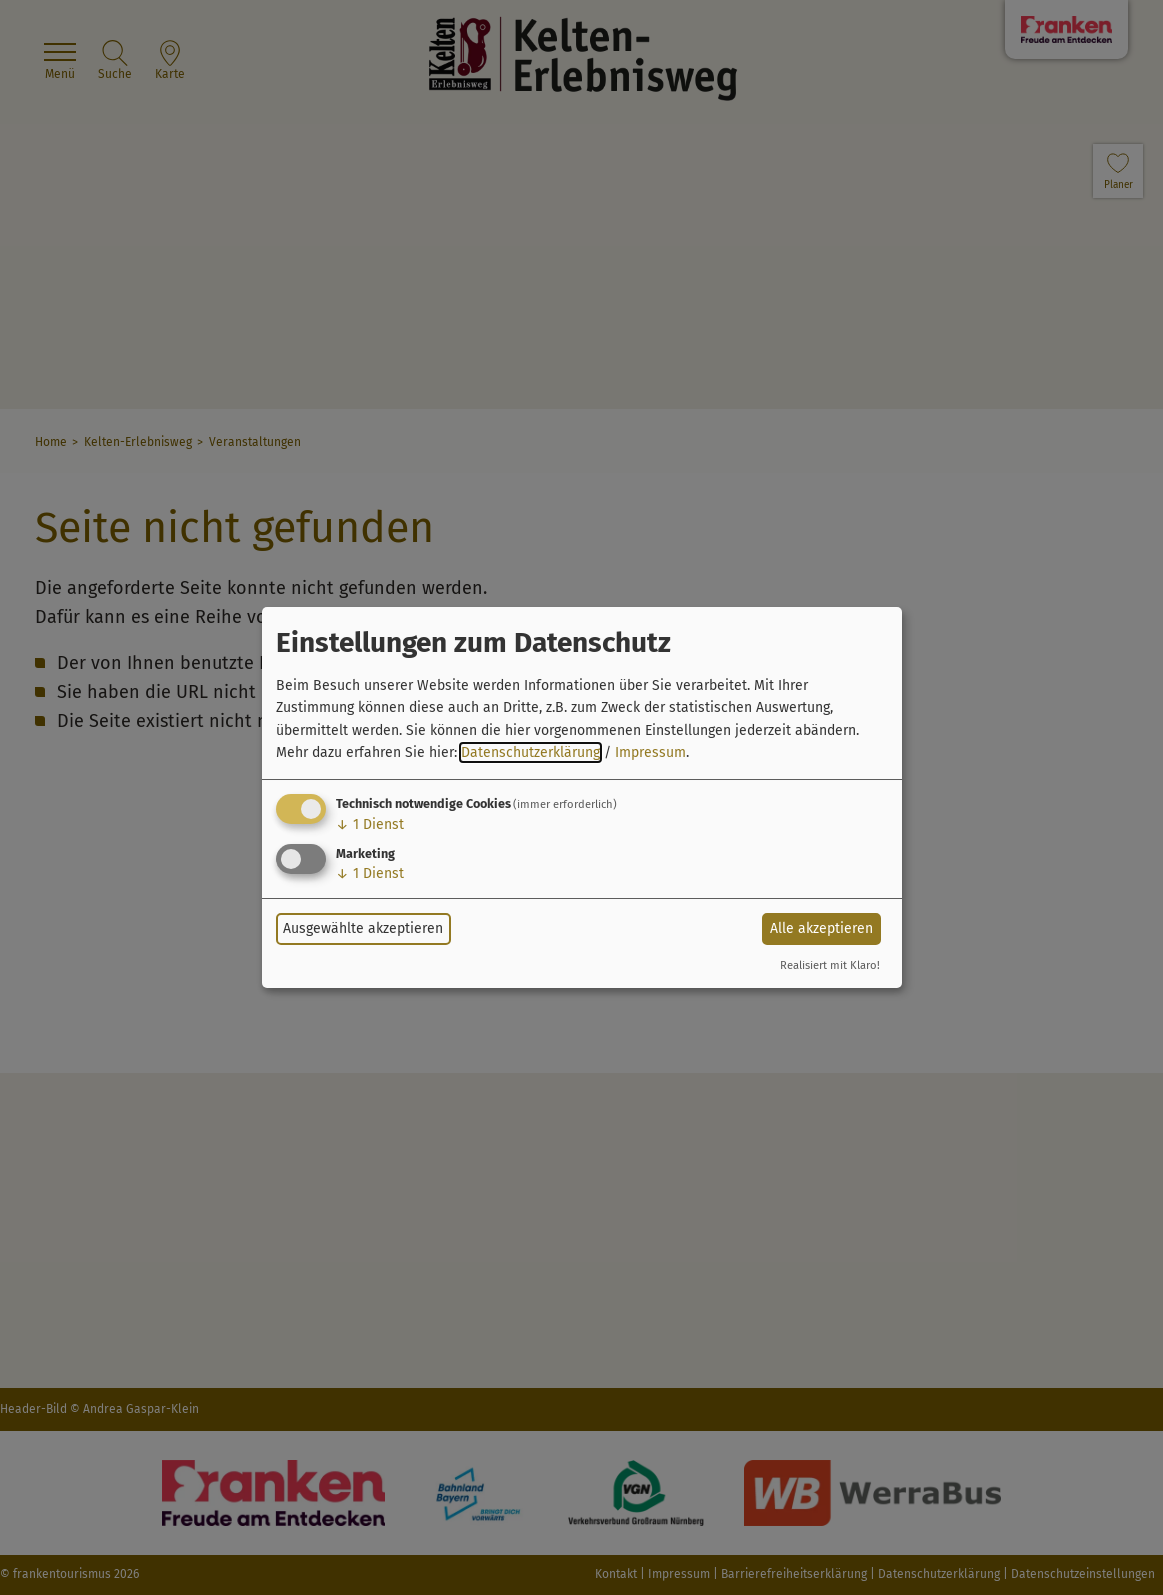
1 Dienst (370, 824)
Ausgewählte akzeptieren (363, 928)
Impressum (650, 752)
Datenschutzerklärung (530, 752)
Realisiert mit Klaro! (830, 965)
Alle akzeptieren (821, 928)
